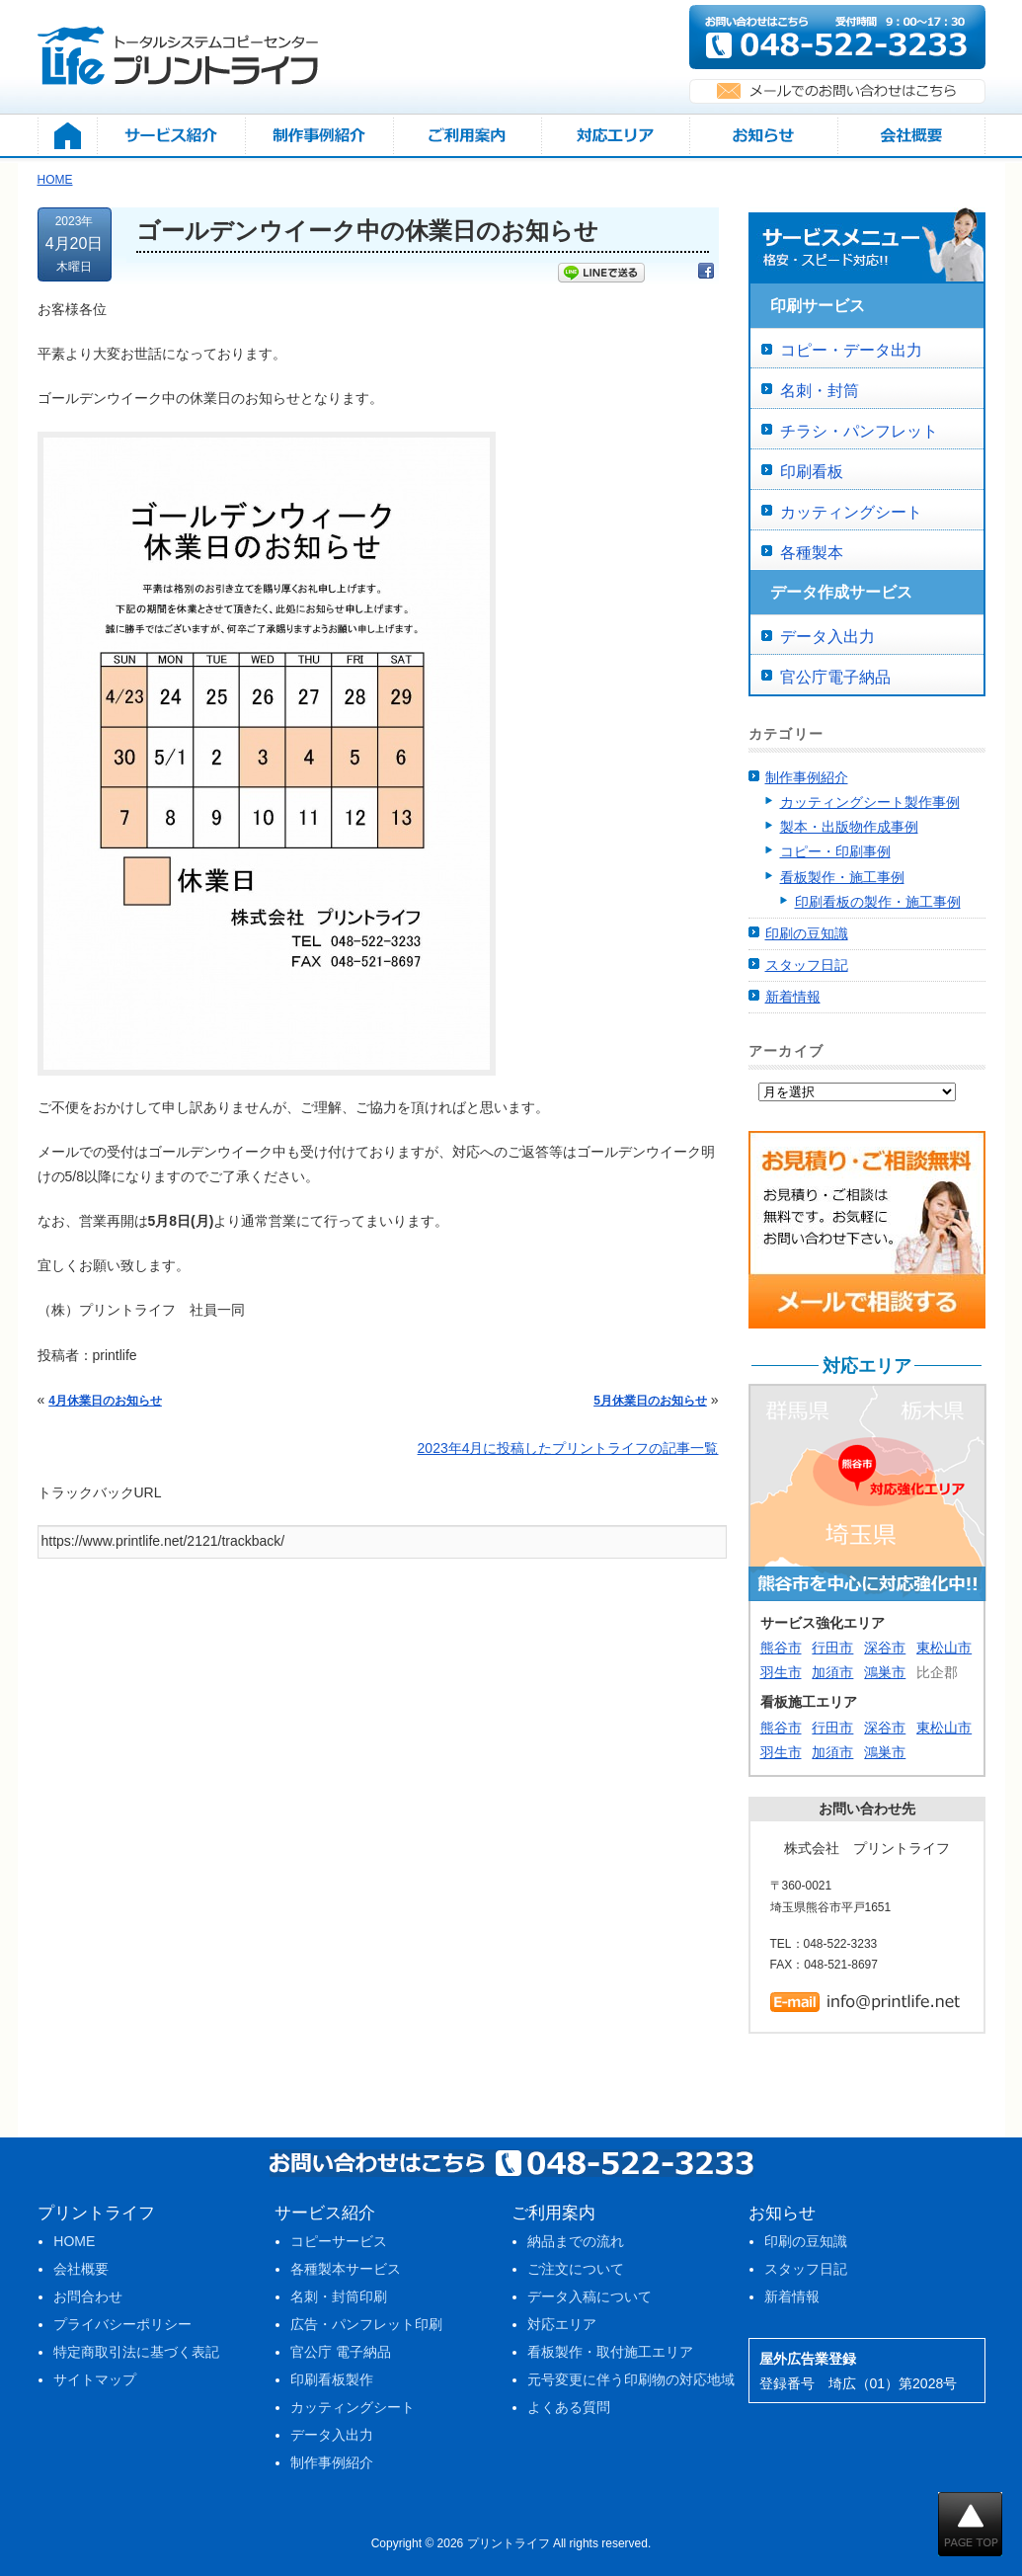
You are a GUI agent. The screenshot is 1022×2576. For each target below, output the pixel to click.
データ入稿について (589, 2296)
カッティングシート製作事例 (870, 802)
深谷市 (884, 1647)
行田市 (832, 1647)
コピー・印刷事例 (835, 851)
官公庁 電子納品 (340, 2352)
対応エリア (561, 2324)
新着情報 (793, 997)
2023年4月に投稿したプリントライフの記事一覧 (568, 1448)
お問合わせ (87, 2296)
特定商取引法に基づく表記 (136, 2352)
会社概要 (81, 2269)
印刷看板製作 (331, 2379)
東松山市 (944, 1647)
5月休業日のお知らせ (650, 1401)
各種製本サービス (345, 2269)
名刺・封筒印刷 (338, 2296)
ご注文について (575, 2269)
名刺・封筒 (819, 390)
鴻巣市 (884, 1672)
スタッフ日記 (806, 965)
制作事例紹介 (806, 777)
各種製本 (811, 552)
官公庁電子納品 (835, 677)
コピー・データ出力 (851, 350)
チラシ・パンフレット (859, 431)
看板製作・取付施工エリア (610, 2352)
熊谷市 (781, 1647)
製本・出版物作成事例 (849, 827)
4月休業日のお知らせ (105, 1401)
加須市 (832, 1672)
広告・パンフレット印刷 (366, 2324)
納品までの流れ (575, 2241)
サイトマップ (94, 2379)
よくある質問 (568, 2407)
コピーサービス (338, 2241)
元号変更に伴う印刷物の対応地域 (631, 2379)
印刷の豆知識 (806, 933)
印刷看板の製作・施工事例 (878, 902)
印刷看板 (811, 471)
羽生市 (781, 1672)
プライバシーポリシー (122, 2324)
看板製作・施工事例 (842, 877)
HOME (74, 2241)
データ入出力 (827, 636)
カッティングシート (851, 512)
